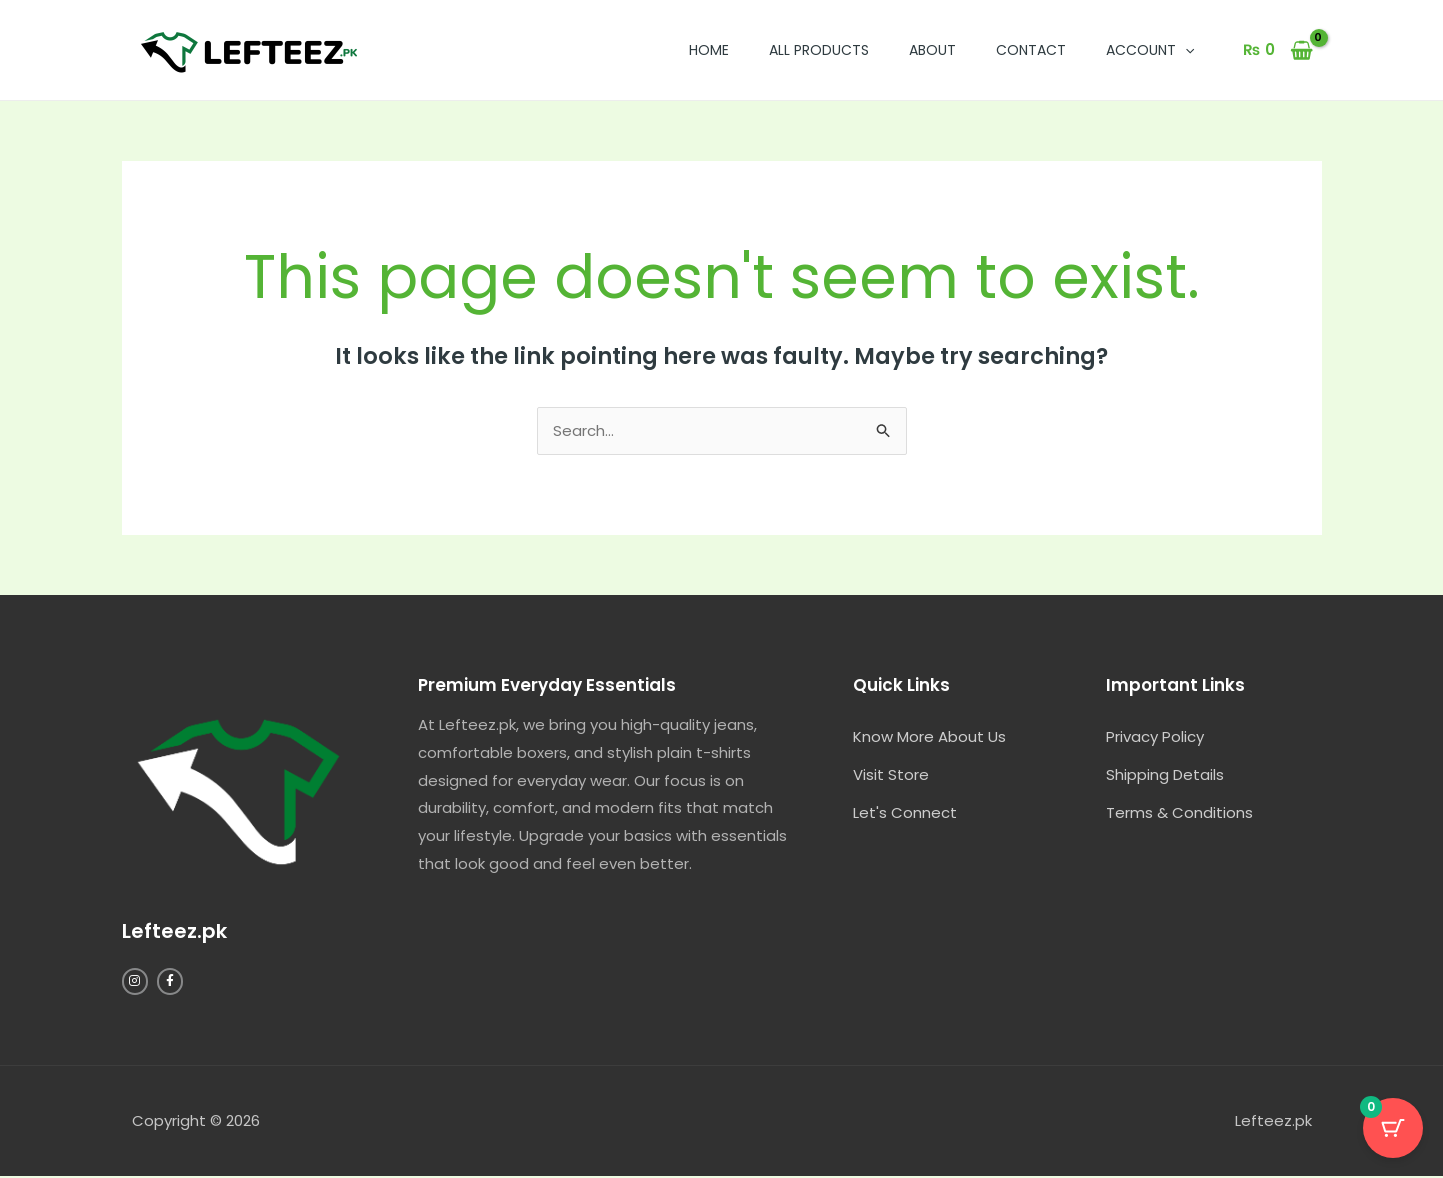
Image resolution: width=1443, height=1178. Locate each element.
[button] (1185, 50)
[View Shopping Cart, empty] (1278, 50)
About (932, 50)
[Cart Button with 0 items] (1393, 1128)
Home (709, 50)
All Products (819, 50)
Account (1150, 50)
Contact (1031, 50)
